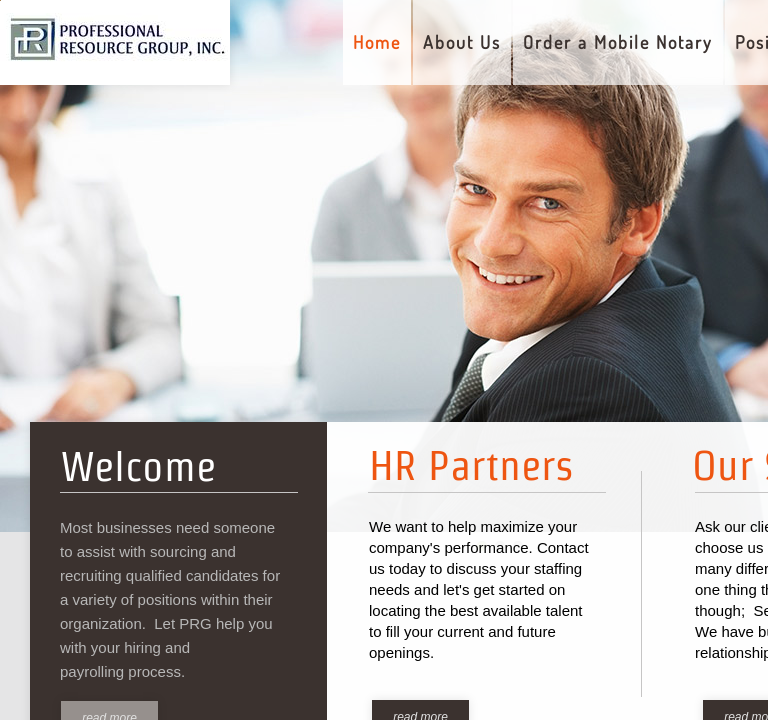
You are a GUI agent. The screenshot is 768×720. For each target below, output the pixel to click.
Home (377, 42)
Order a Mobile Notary (618, 42)
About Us (462, 42)
